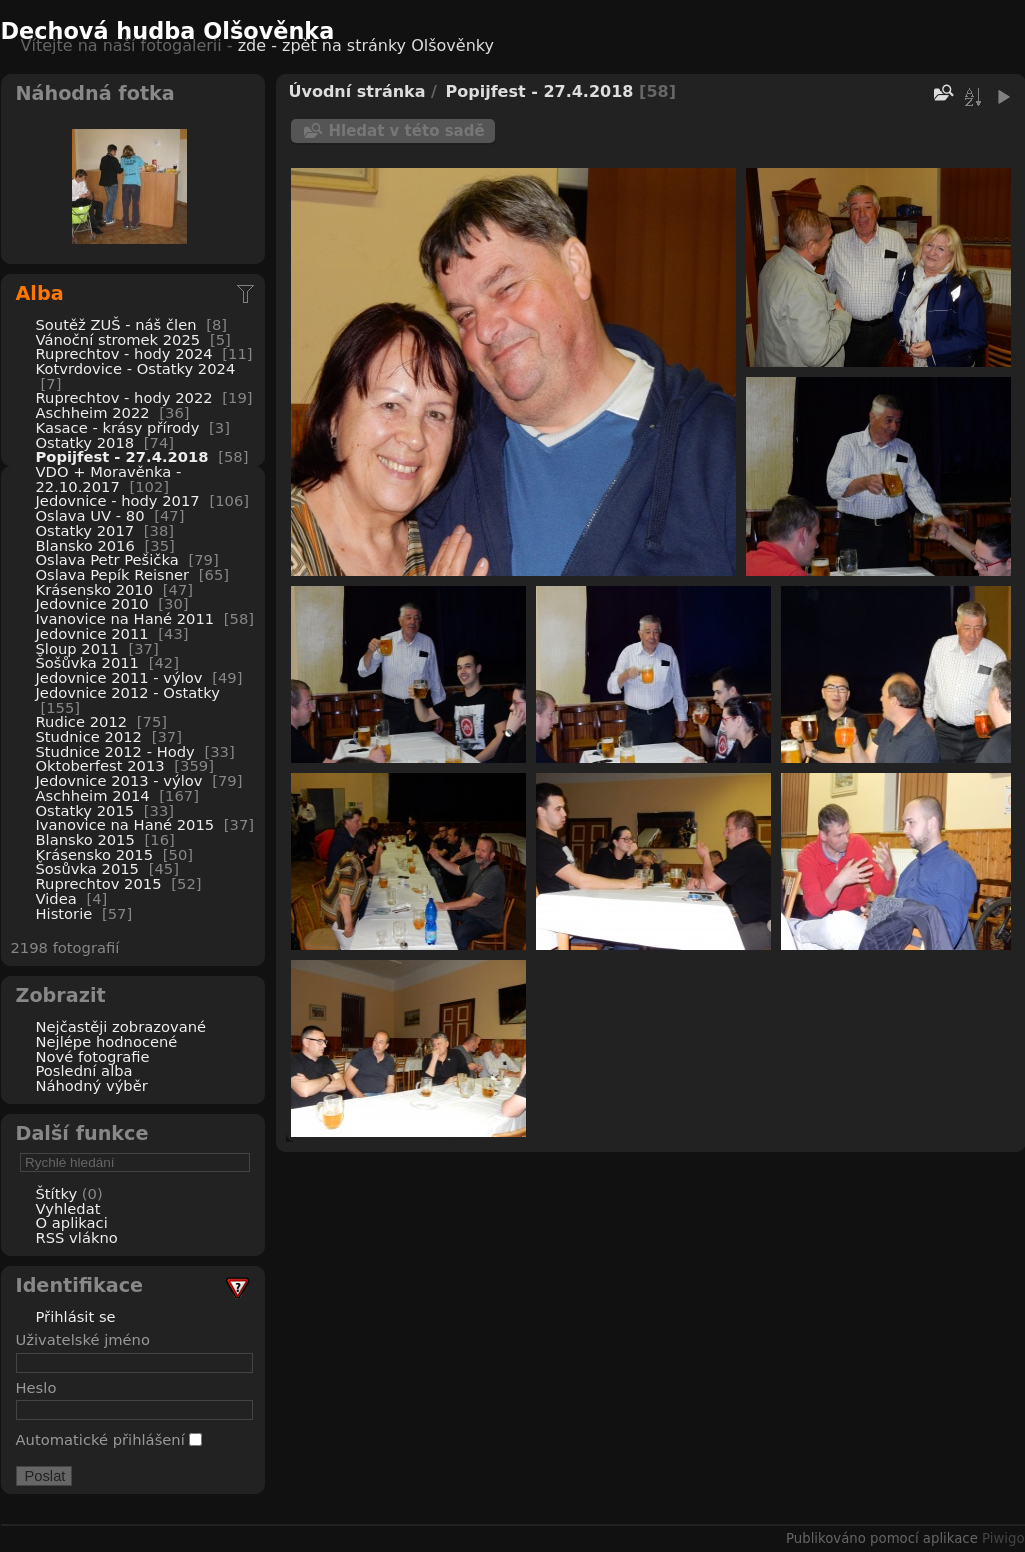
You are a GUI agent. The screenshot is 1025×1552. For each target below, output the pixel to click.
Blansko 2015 (85, 839)
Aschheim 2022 (93, 412)
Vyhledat (68, 1208)
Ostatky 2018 (85, 442)
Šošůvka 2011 (87, 662)
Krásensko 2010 (95, 589)
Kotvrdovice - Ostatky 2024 (136, 368)
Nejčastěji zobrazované (121, 1026)
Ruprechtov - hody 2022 (124, 397)
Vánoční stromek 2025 (118, 339)
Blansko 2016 (85, 545)
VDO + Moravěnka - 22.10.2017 (109, 479)
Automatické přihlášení (109, 1439)
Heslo (36, 1387)
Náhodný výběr (92, 1085)
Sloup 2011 (77, 648)
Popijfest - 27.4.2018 (122, 456)
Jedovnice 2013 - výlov (119, 780)
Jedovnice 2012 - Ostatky (128, 692)
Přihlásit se (76, 1316)
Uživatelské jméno (83, 1339)
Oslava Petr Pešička (107, 559)
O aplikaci (72, 1222)
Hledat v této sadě (407, 131)
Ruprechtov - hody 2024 (124, 353)
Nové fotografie (93, 1056)
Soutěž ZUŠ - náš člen (116, 324)
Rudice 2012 (82, 721)
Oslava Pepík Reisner (113, 574)
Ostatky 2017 (85, 530)
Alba (40, 293)
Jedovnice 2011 (92, 633)
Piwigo (1003, 1538)
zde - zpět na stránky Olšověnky (366, 45)
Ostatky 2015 (85, 810)
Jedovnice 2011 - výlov (119, 677)
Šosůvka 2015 (87, 868)
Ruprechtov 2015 (99, 883)
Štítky (57, 1193)
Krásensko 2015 (95, 854)
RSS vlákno (77, 1237)
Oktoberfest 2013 (100, 765)
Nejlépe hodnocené (107, 1041)
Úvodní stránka (357, 91)
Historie (64, 913)
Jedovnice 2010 (92, 603)
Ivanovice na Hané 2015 (125, 824)
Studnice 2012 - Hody (115, 751)
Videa (56, 898)
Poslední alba (84, 1070)
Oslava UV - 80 (90, 515)
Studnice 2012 (89, 736)
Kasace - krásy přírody (118, 427)
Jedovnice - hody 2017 (118, 500)
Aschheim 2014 (93, 795)
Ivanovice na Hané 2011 (125, 618)
